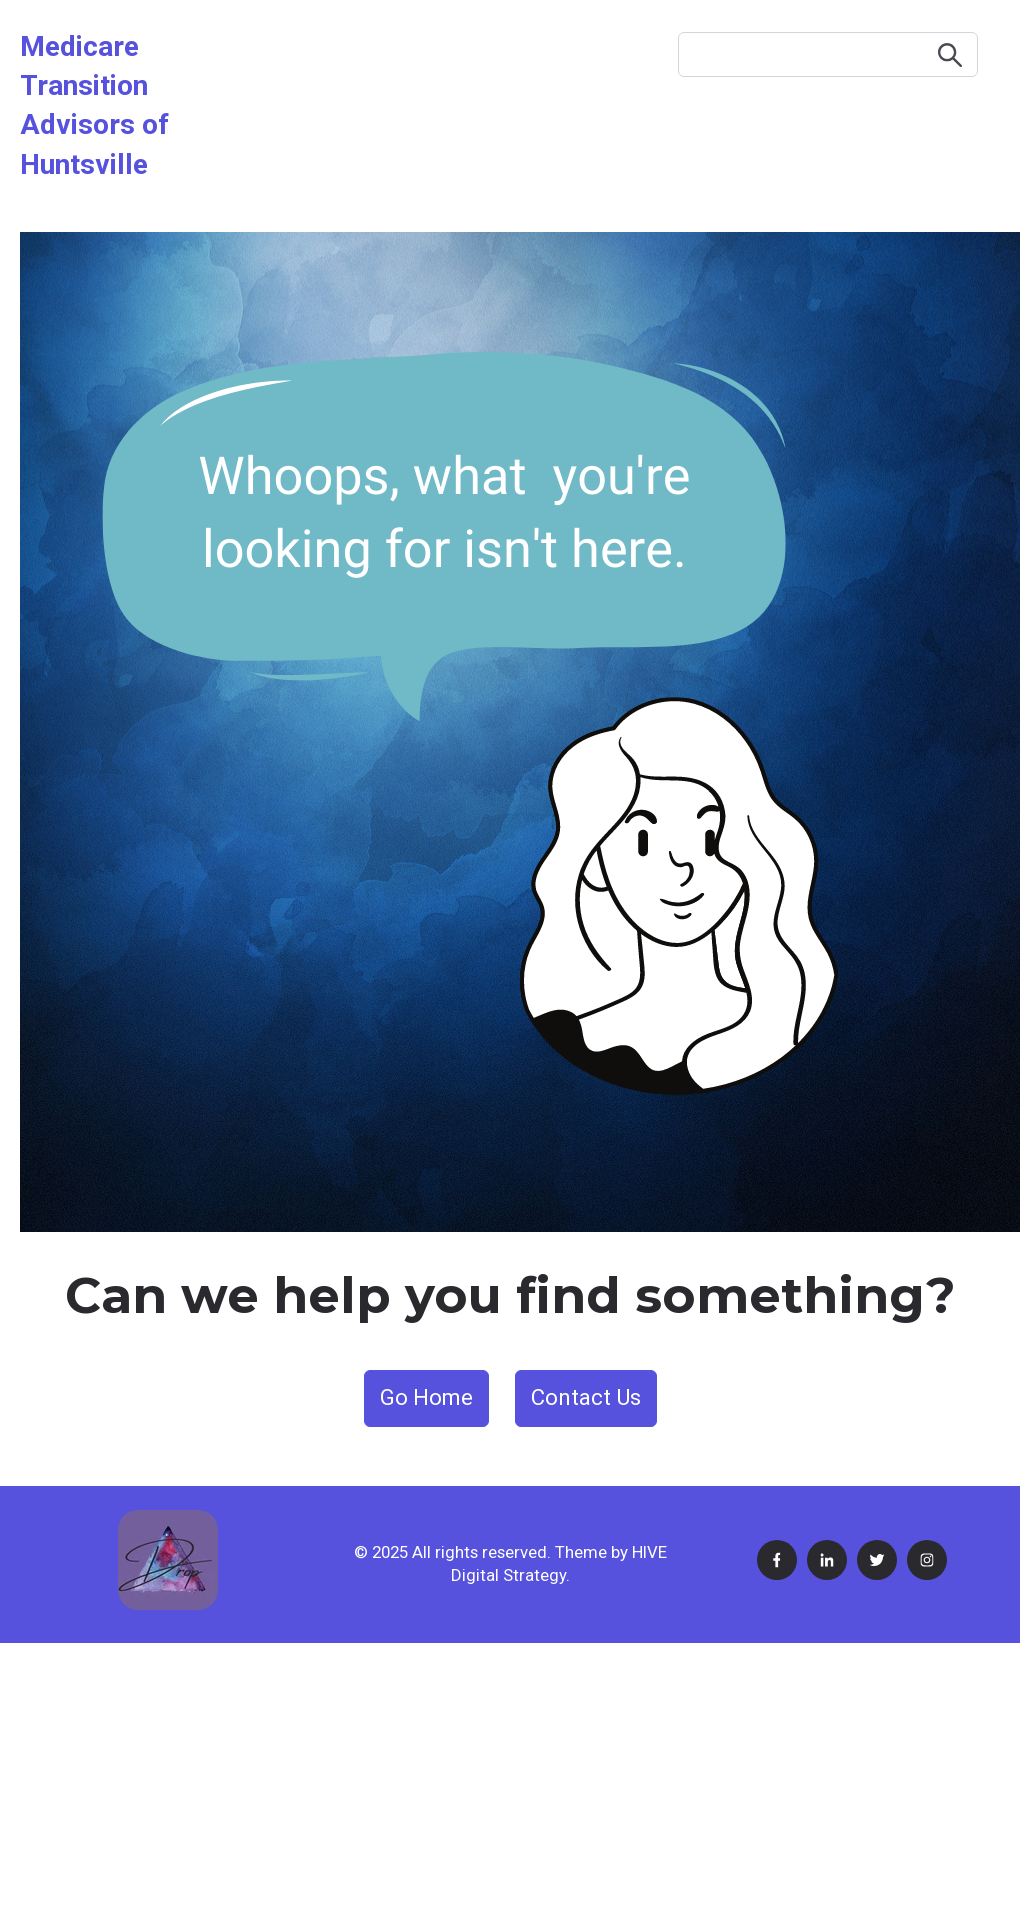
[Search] (828, 54)
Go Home (426, 1397)
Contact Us (586, 1397)
